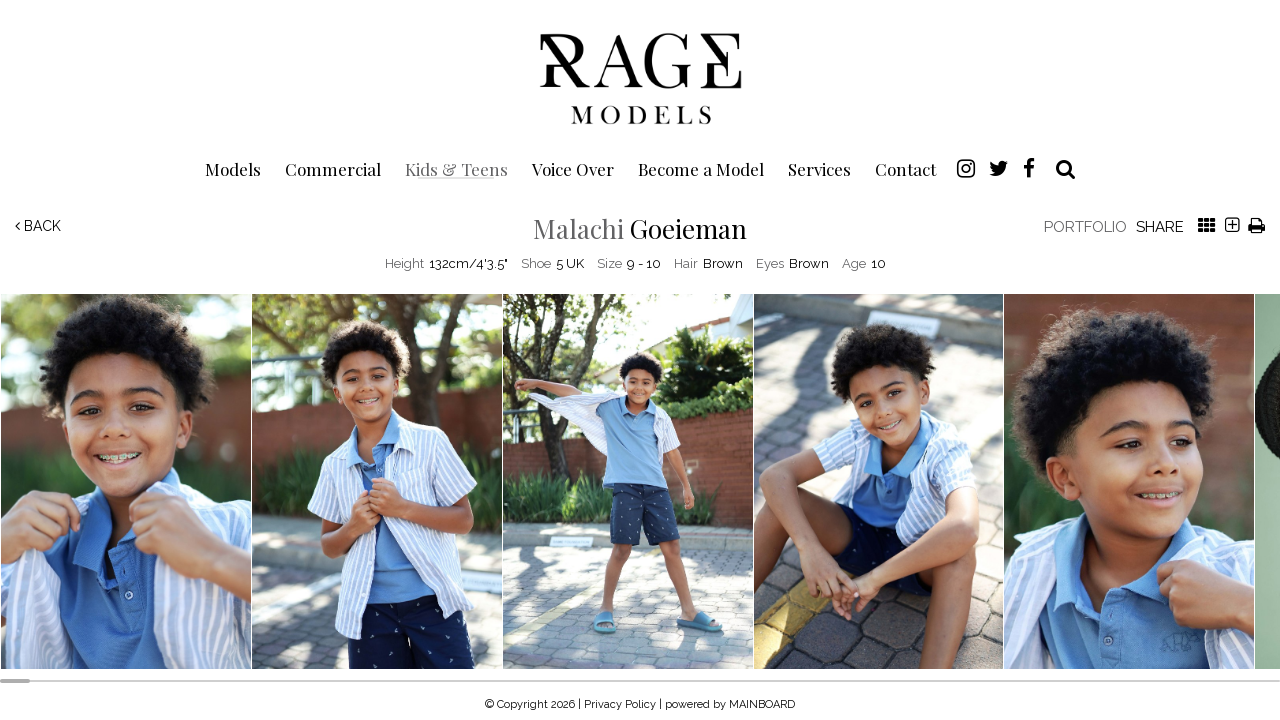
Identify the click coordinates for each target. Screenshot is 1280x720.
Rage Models (640, 77)
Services (819, 168)
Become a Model (701, 168)
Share (1160, 227)
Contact (905, 168)
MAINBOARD (762, 704)
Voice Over (573, 168)
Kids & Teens (456, 168)
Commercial (333, 168)
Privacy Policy (620, 704)
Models (233, 168)
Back (38, 226)
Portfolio (1085, 227)
